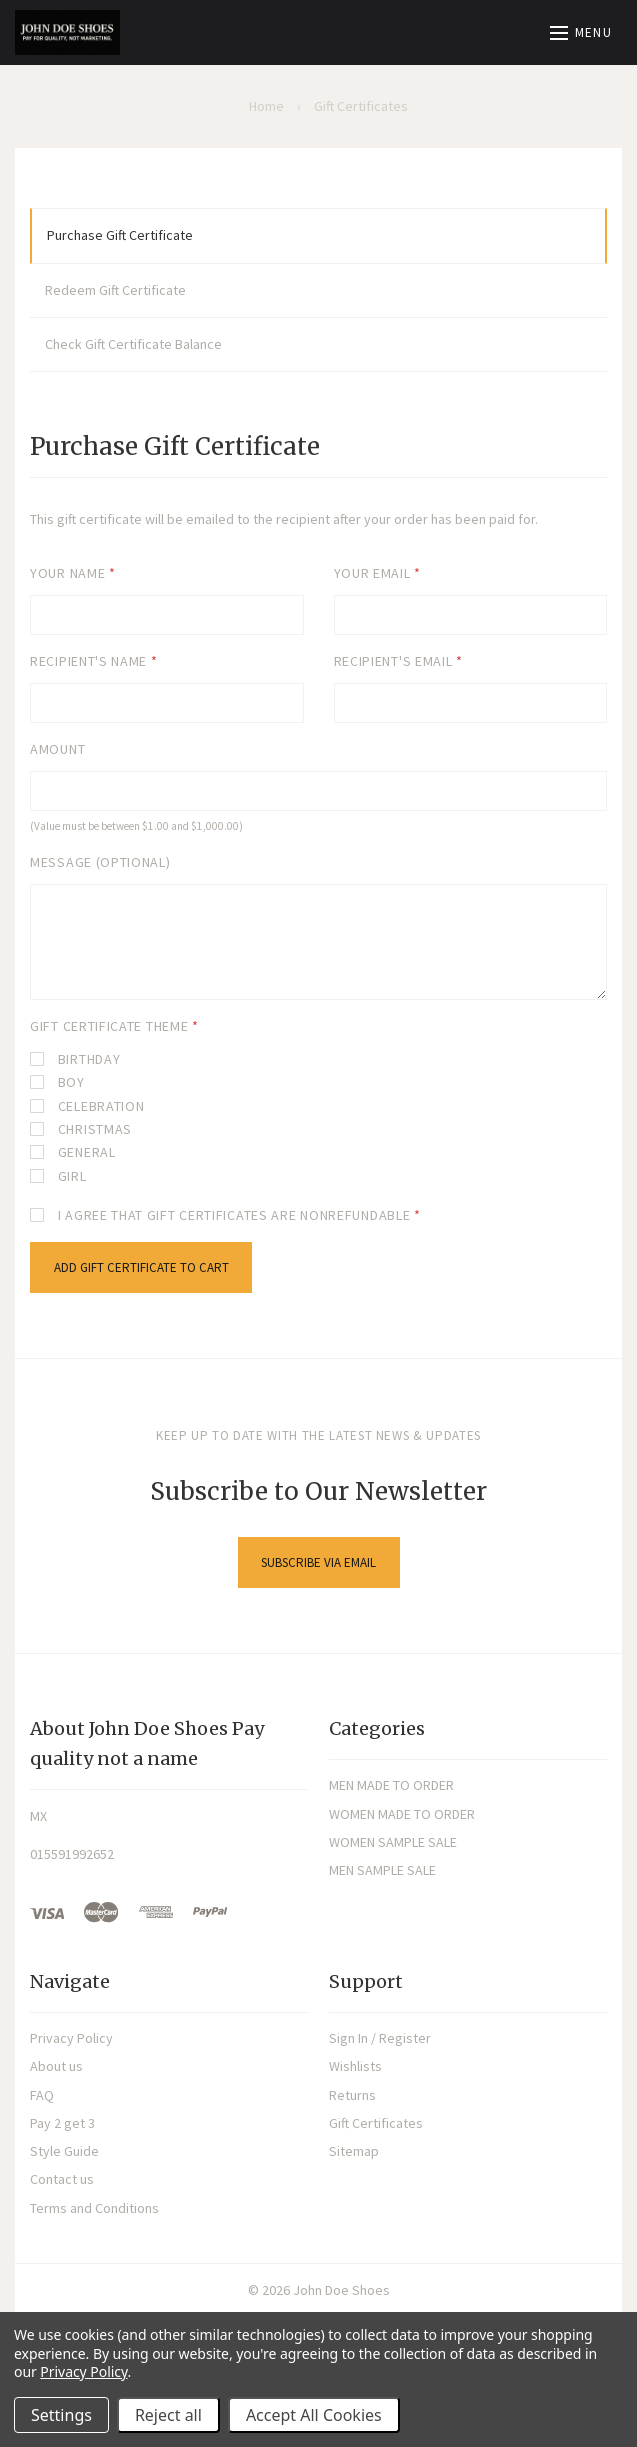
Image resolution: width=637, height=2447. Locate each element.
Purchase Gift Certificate (120, 235)
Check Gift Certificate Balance (133, 344)
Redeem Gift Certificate (115, 290)
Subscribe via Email (318, 1562)
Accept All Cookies (314, 2415)
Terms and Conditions (94, 2208)
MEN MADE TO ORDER (391, 1785)
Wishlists (355, 2066)
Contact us (62, 2179)
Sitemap (354, 2151)
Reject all (168, 2415)
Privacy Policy (71, 2038)
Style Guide (64, 2151)
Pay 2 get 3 (62, 2123)
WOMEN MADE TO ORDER (402, 1814)
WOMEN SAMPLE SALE (393, 1842)
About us (56, 2066)
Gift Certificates (376, 2123)
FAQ (42, 2095)
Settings (61, 2415)
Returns (352, 2095)
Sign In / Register (380, 2038)
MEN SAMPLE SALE (382, 1870)
